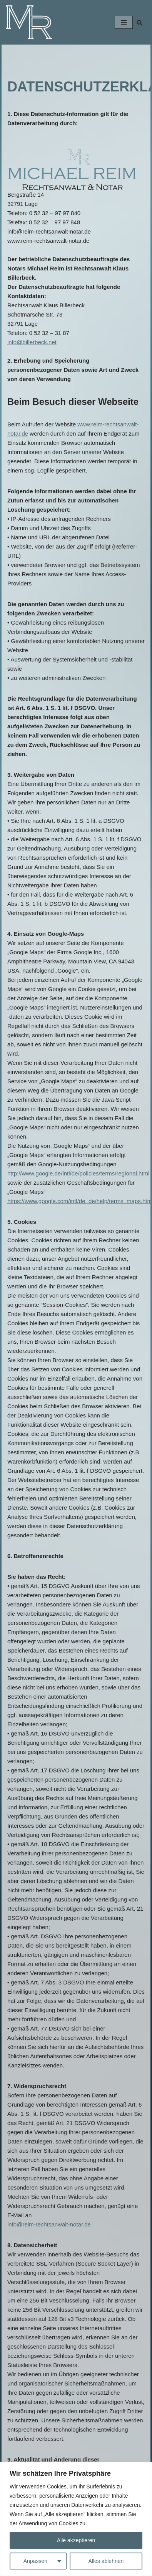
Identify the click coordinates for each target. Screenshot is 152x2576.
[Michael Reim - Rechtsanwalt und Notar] (29, 22)
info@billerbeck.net (32, 342)
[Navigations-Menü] (124, 22)
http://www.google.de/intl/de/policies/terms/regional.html (78, 1173)
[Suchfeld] (139, 22)
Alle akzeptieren (76, 2540)
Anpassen (35, 2561)
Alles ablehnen (106, 2561)
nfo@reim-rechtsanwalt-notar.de (49, 2224)
